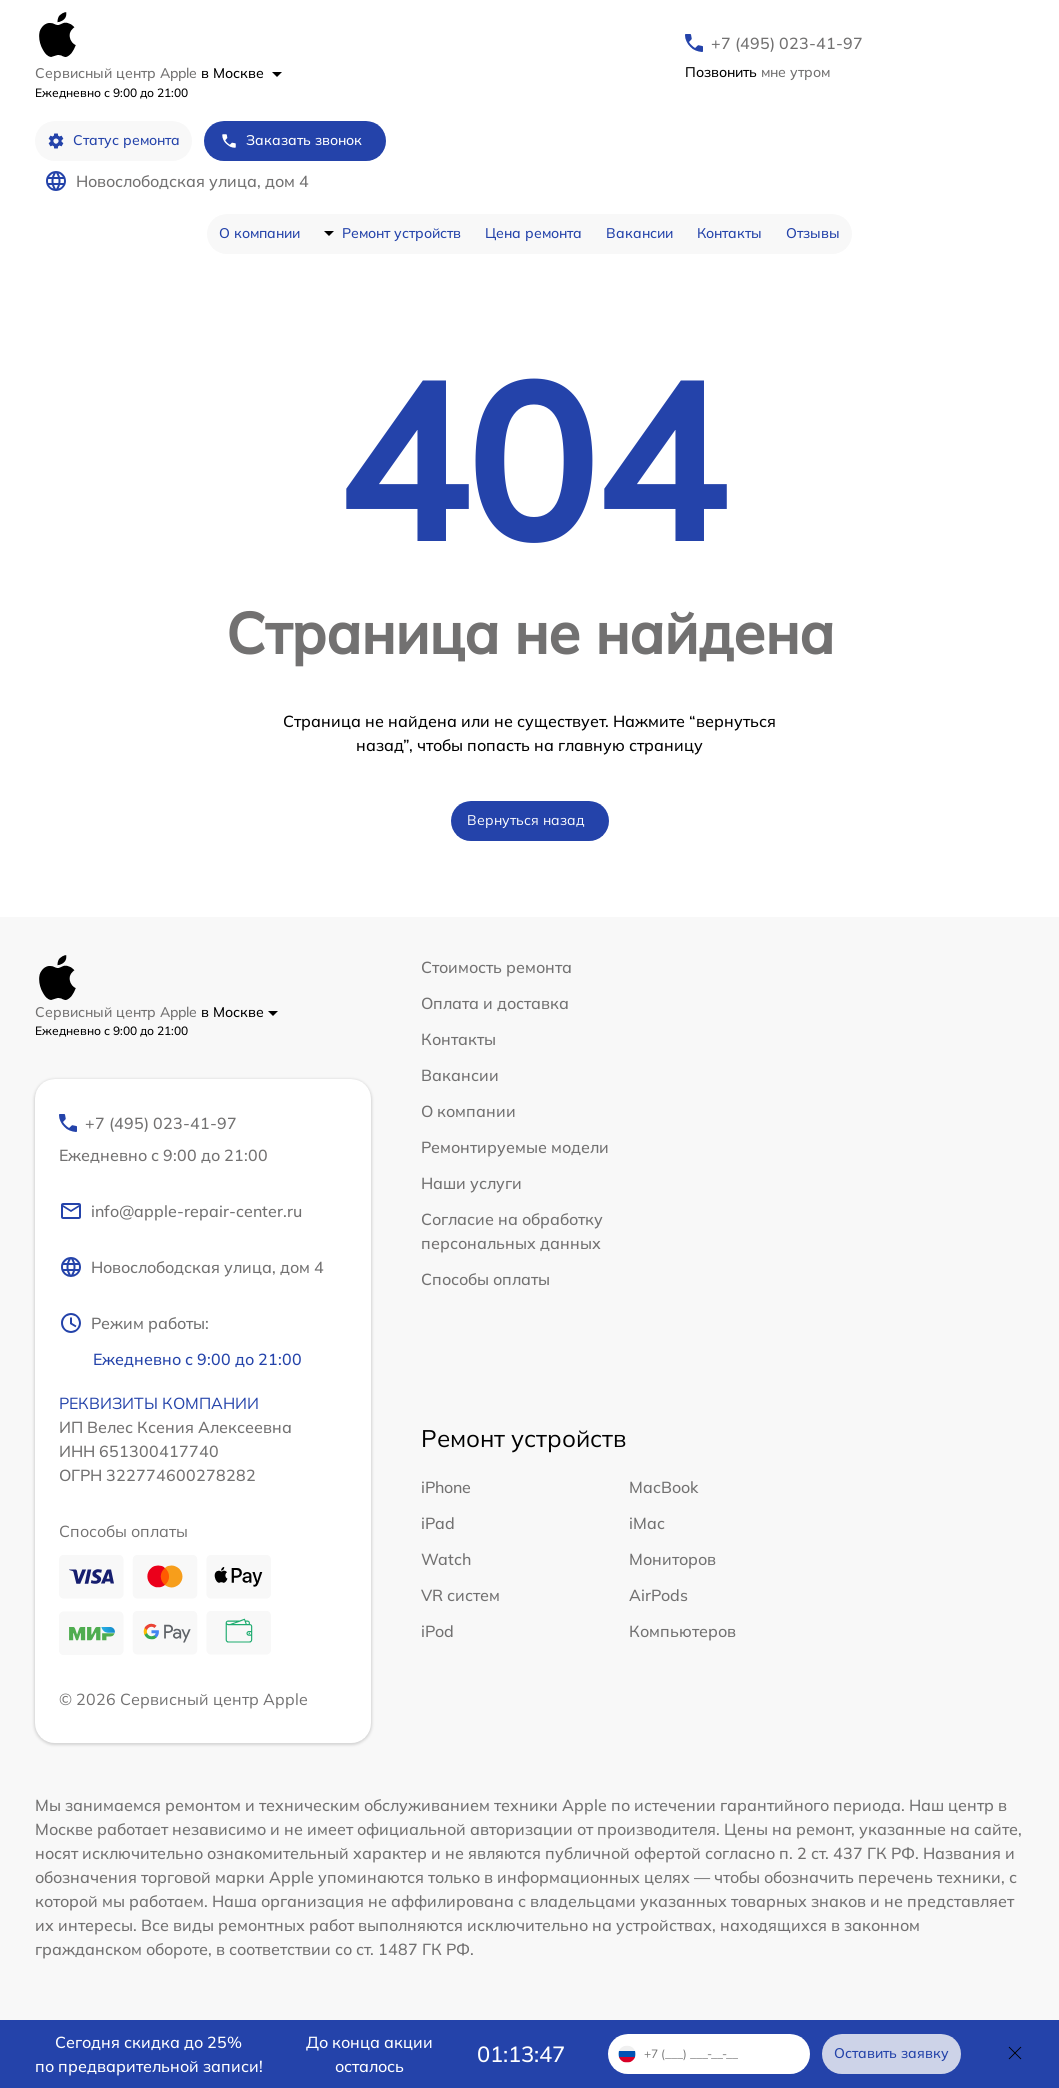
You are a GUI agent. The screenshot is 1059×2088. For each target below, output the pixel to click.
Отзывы (813, 233)
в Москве (241, 73)
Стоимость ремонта (496, 967)
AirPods (658, 1595)
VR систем (460, 1595)
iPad (438, 1523)
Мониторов (672, 1559)
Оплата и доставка (495, 1003)
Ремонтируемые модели (515, 1147)
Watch (446, 1559)
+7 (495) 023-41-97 (787, 43)
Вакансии (639, 233)
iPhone (446, 1487)
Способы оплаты (485, 1279)
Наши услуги (471, 1183)
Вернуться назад (526, 820)
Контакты (729, 233)
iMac (647, 1523)
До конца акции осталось (369, 2054)
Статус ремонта (113, 140)
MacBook (663, 1487)
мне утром (757, 72)
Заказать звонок (291, 140)
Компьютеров (682, 1631)
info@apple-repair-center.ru (180, 1211)
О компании (259, 233)
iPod (437, 1631)
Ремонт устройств (401, 233)
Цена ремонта (533, 233)
